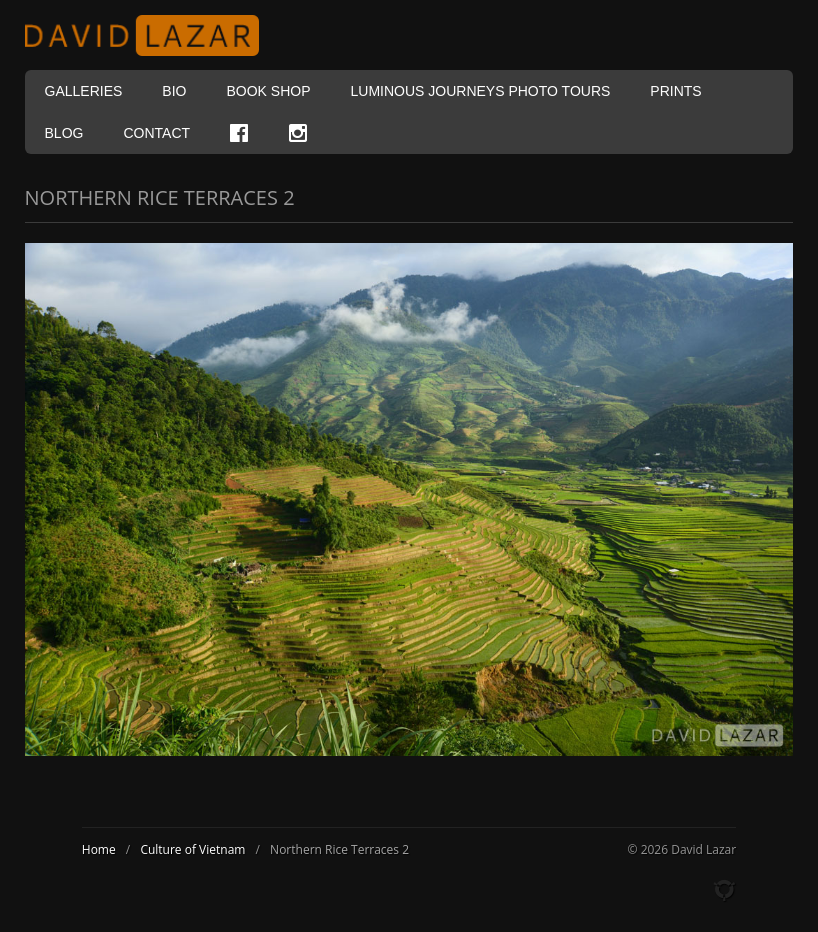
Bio (174, 91)
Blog (64, 133)
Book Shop (268, 91)
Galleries (84, 91)
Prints (675, 91)
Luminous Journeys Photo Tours (481, 91)
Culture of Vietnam (192, 849)
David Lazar (150, 35)
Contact (156, 133)
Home (99, 849)
